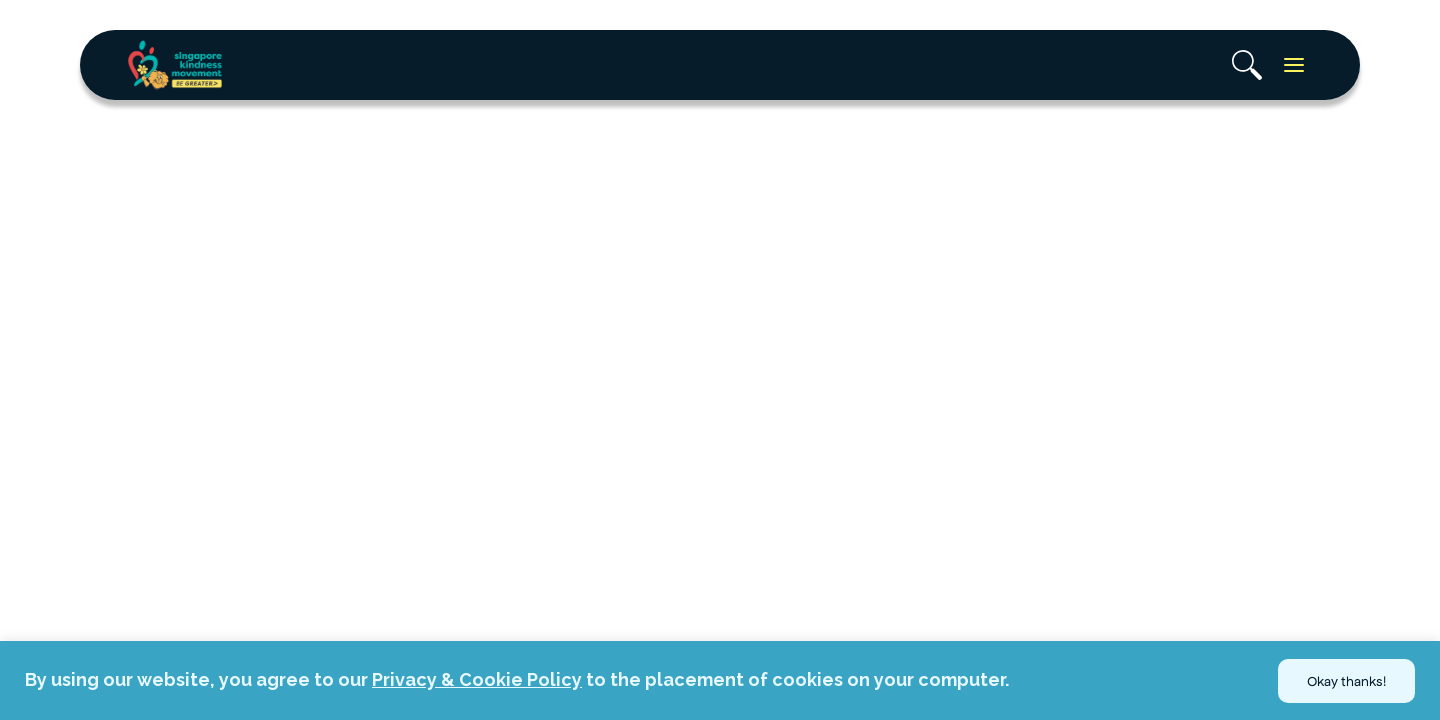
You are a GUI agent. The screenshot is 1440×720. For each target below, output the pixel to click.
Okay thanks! (1346, 680)
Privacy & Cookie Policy (477, 679)
